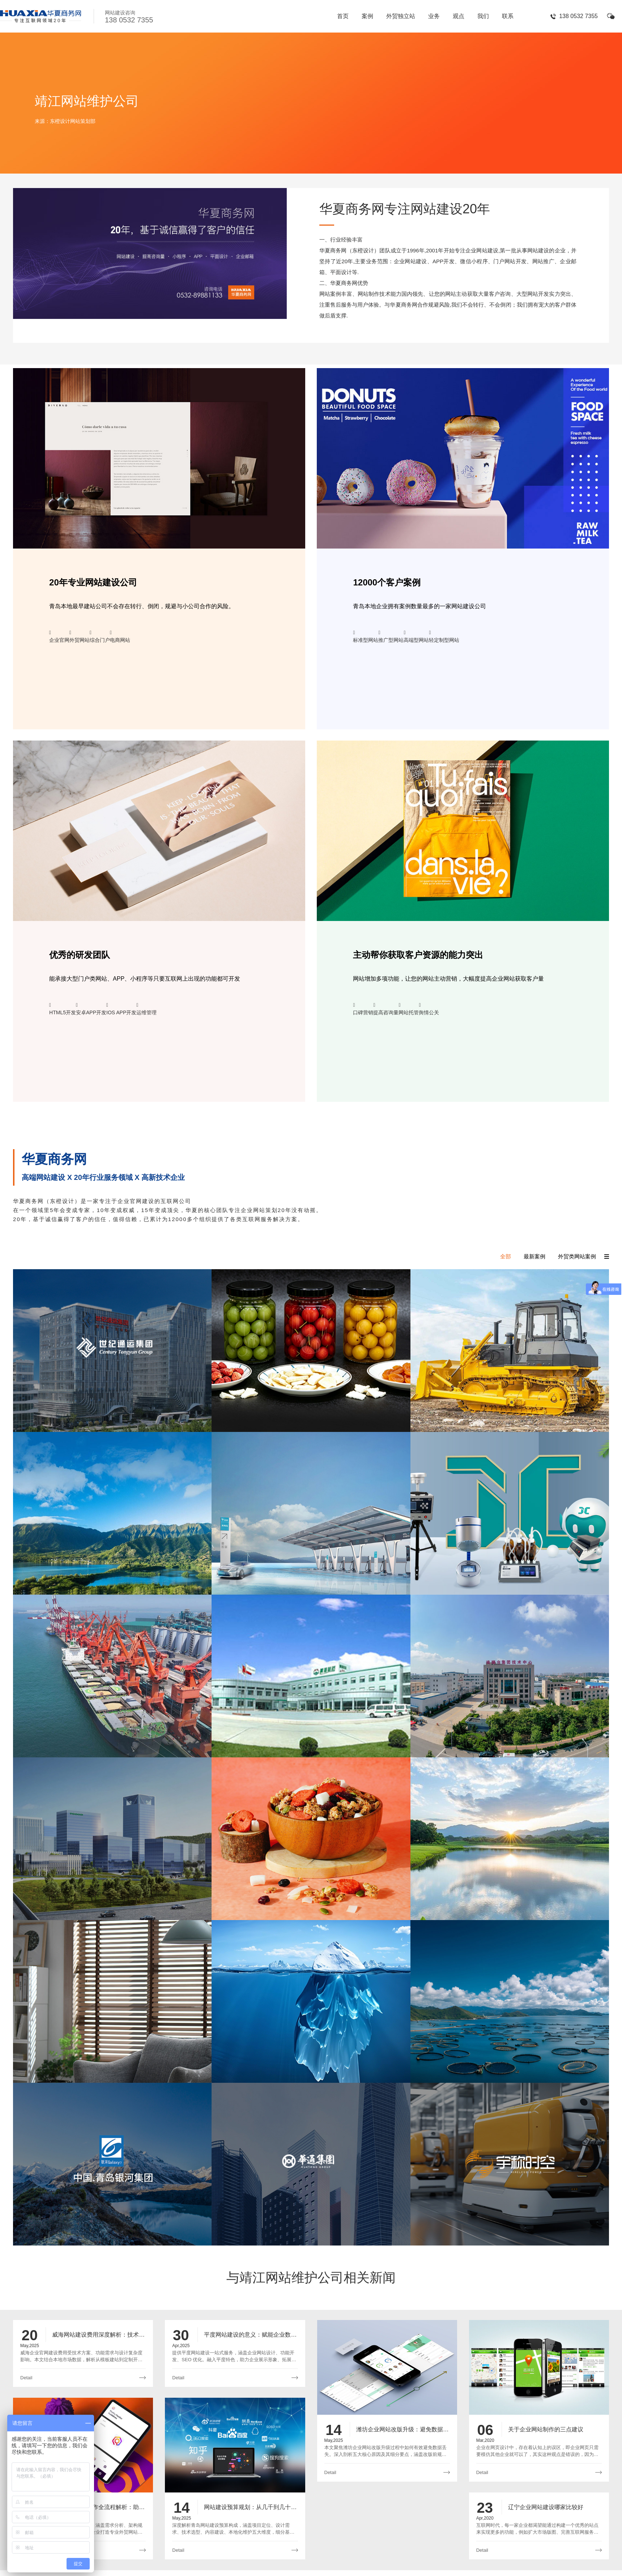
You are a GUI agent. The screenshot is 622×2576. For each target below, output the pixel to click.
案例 (367, 16)
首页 (343, 16)
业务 (434, 16)
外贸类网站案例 (577, 1256)
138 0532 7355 (578, 16)
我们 (483, 16)
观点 (458, 16)
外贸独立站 (400, 16)
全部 (505, 1256)
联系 (508, 16)
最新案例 (534, 1256)
